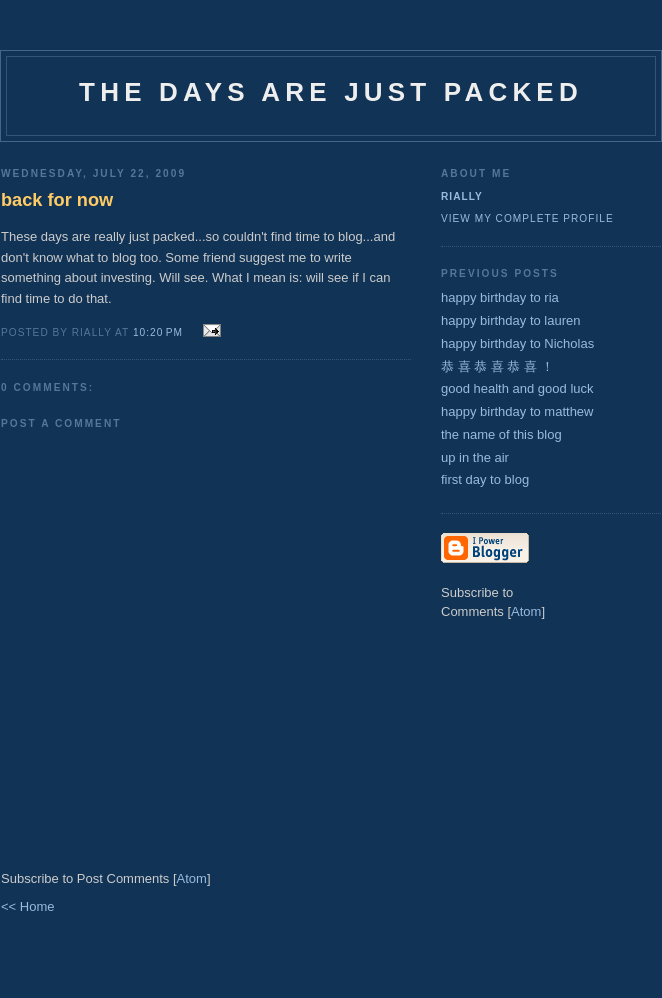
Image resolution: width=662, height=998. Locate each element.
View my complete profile (527, 218)
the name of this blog (501, 434)
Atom (192, 878)
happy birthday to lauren (510, 320)
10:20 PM (160, 332)
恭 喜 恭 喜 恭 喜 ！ (497, 366)
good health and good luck (517, 388)
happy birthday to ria (500, 297)
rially (462, 196)
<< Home (27, 906)
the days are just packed (331, 92)
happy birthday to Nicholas (517, 343)
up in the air (475, 457)
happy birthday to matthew (517, 411)
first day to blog (485, 479)
